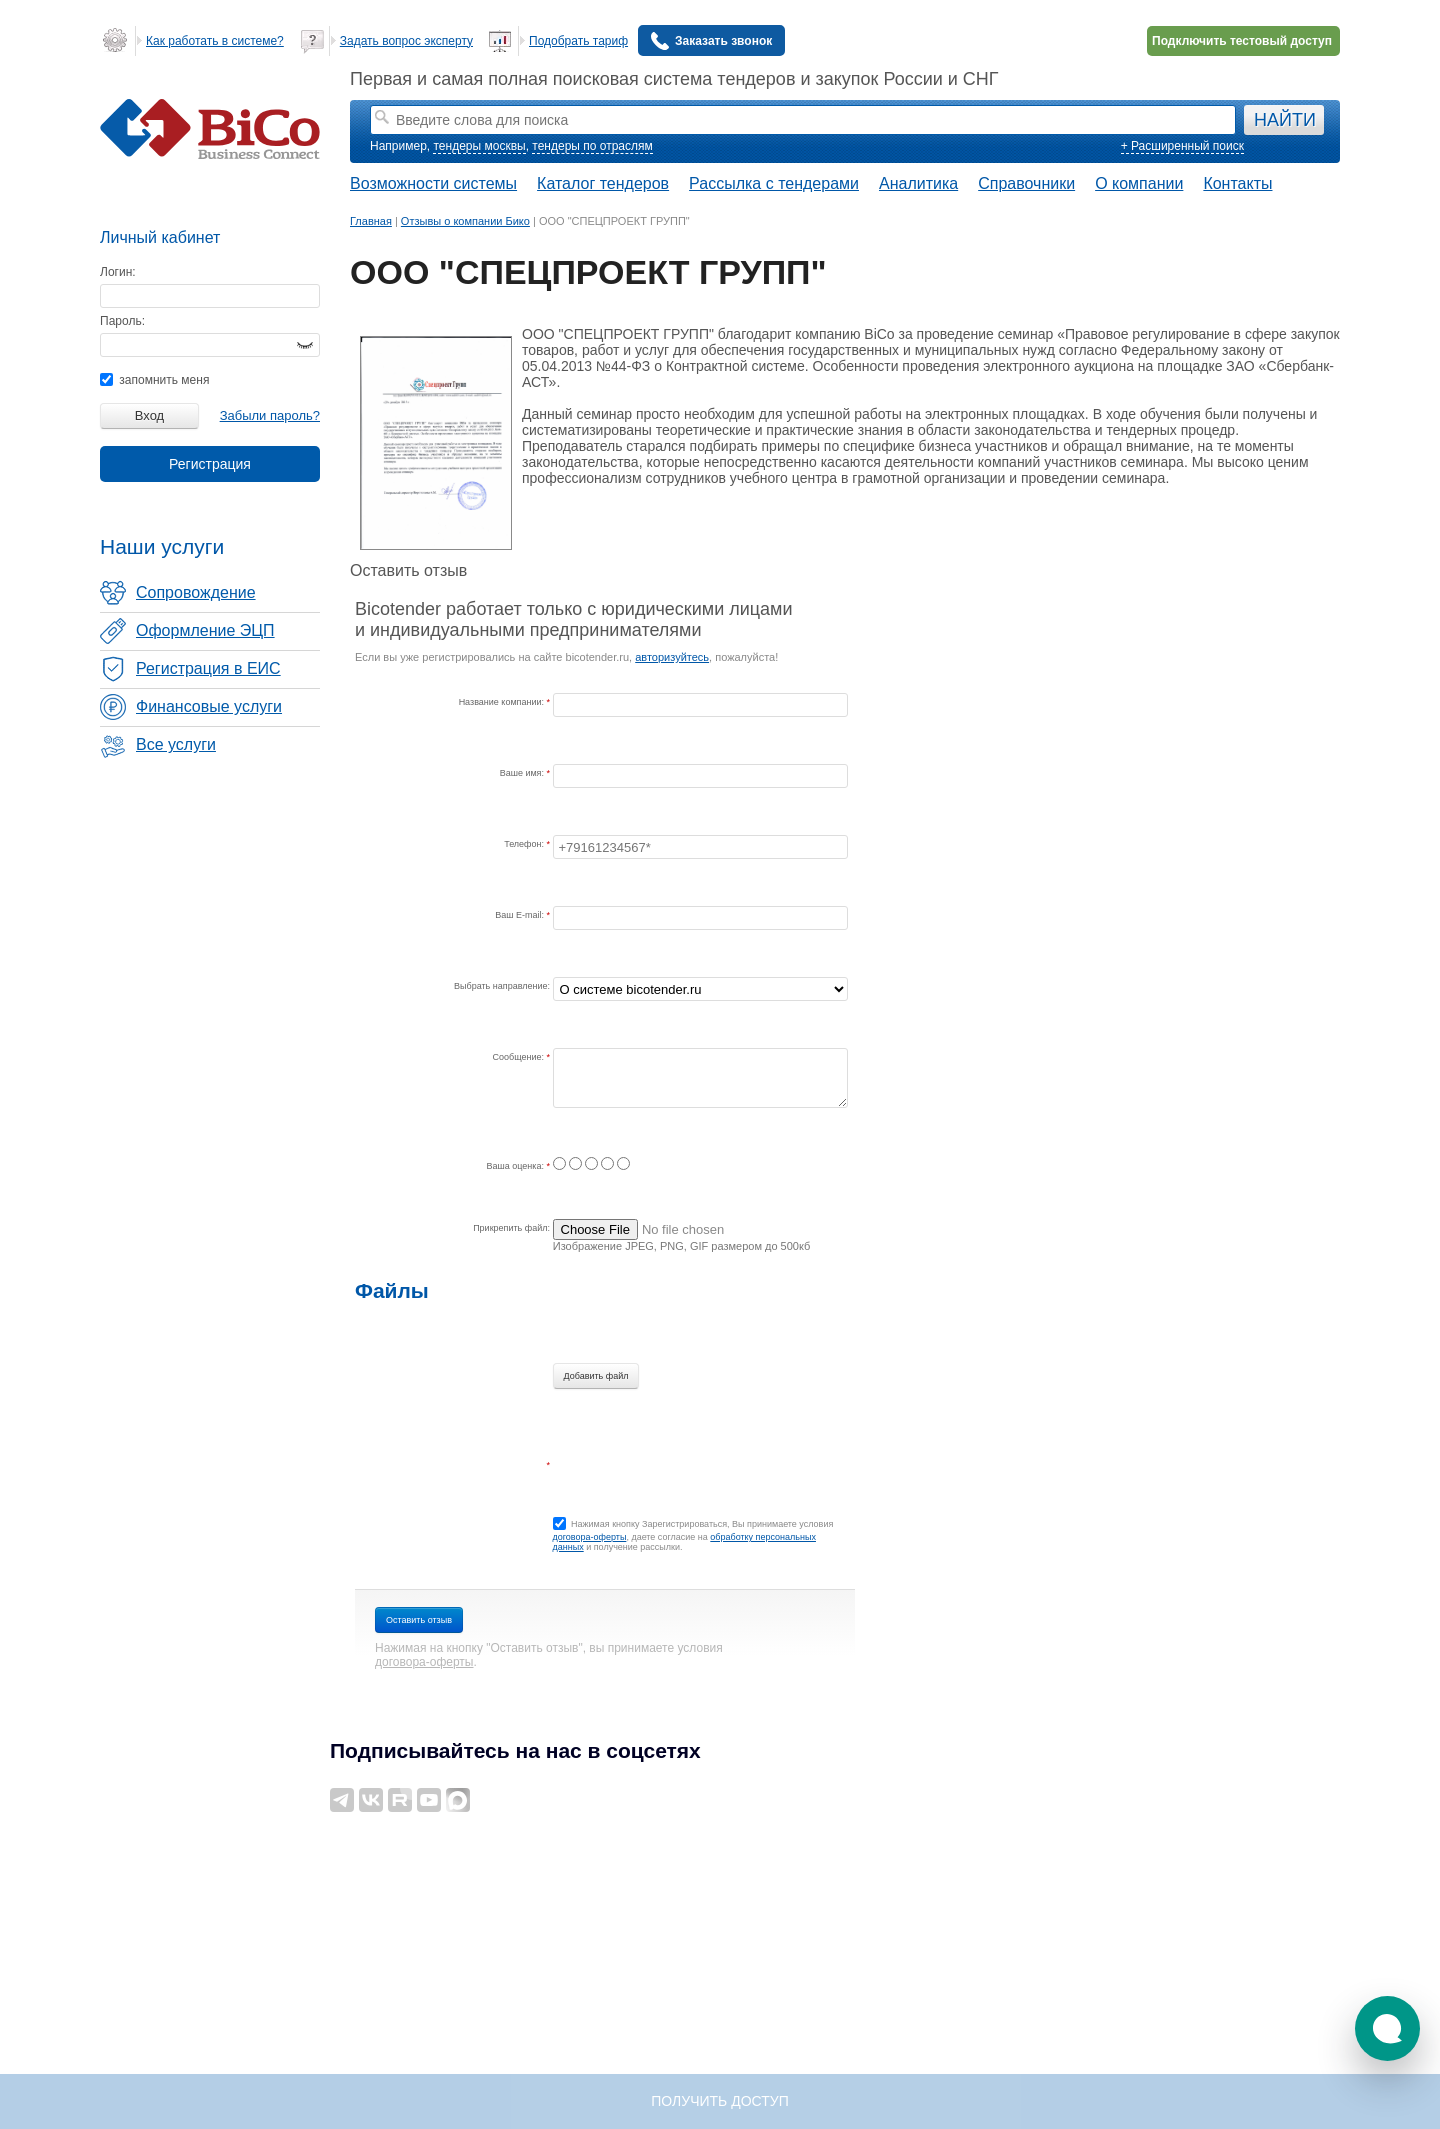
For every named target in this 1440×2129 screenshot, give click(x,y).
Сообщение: (520, 1057)
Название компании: (503, 702)
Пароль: (122, 321)
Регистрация (210, 464)
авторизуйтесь (672, 657)
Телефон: (525, 844)
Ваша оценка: (517, 1166)
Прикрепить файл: (511, 1228)
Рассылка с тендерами (774, 183)
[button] (1387, 2028)
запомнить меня (154, 380)
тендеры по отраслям (592, 146)
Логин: (118, 272)
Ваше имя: (523, 773)
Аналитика (918, 183)
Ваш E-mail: (520, 915)
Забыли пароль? (270, 415)
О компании (1139, 183)
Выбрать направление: (502, 986)
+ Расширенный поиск (1182, 146)
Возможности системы (433, 183)
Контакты (1237, 183)
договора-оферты (590, 1537)
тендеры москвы (479, 146)
